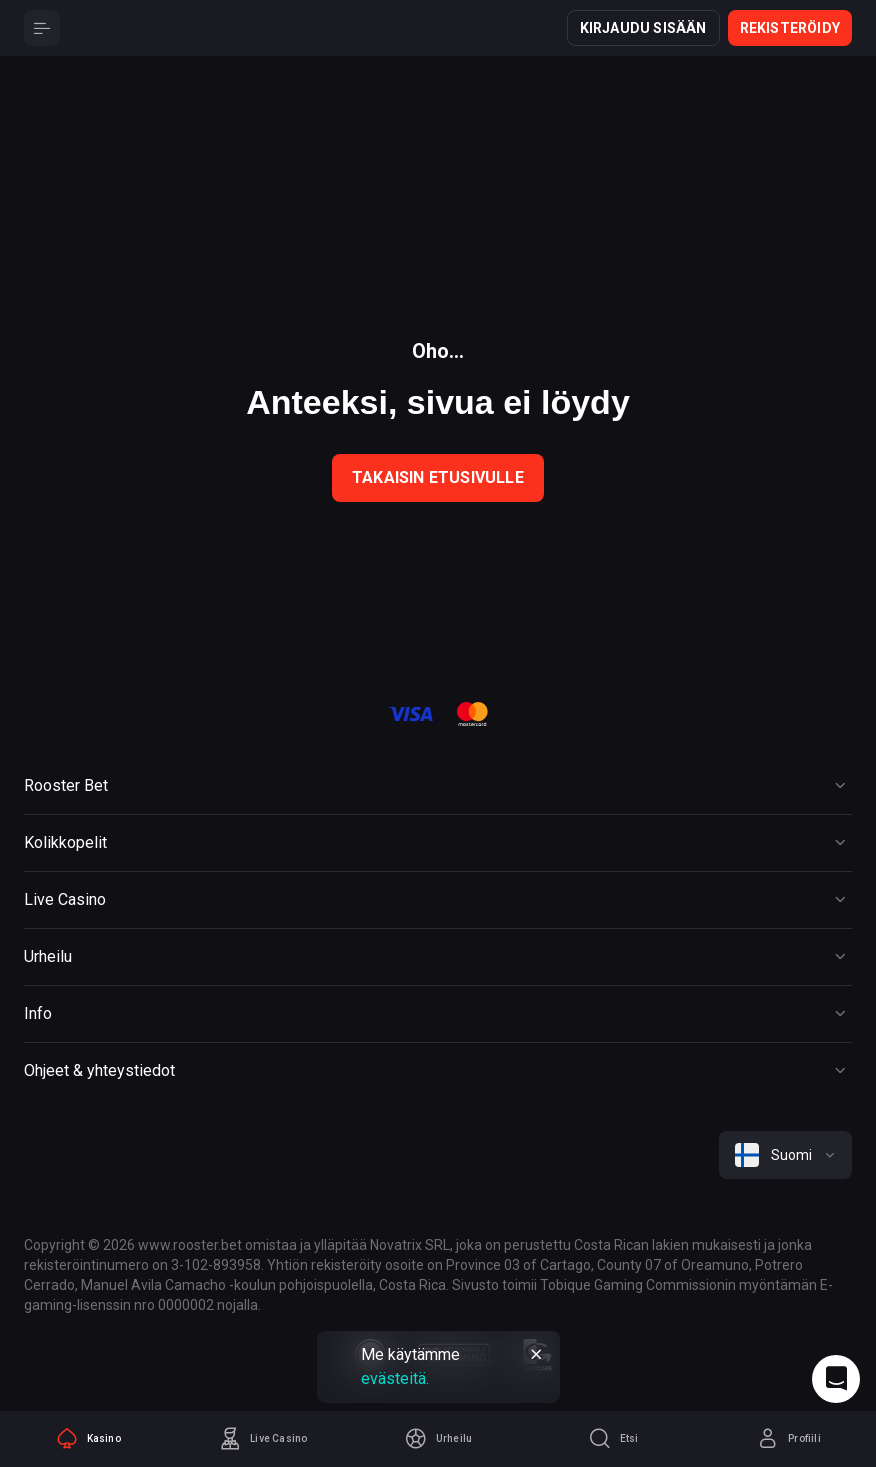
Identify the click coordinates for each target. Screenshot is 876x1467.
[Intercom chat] (836, 1379)
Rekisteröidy (790, 28)
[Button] (42, 28)
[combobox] (785, 1155)
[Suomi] (785, 1155)
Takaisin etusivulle (438, 477)
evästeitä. (395, 1378)
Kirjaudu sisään (643, 28)
